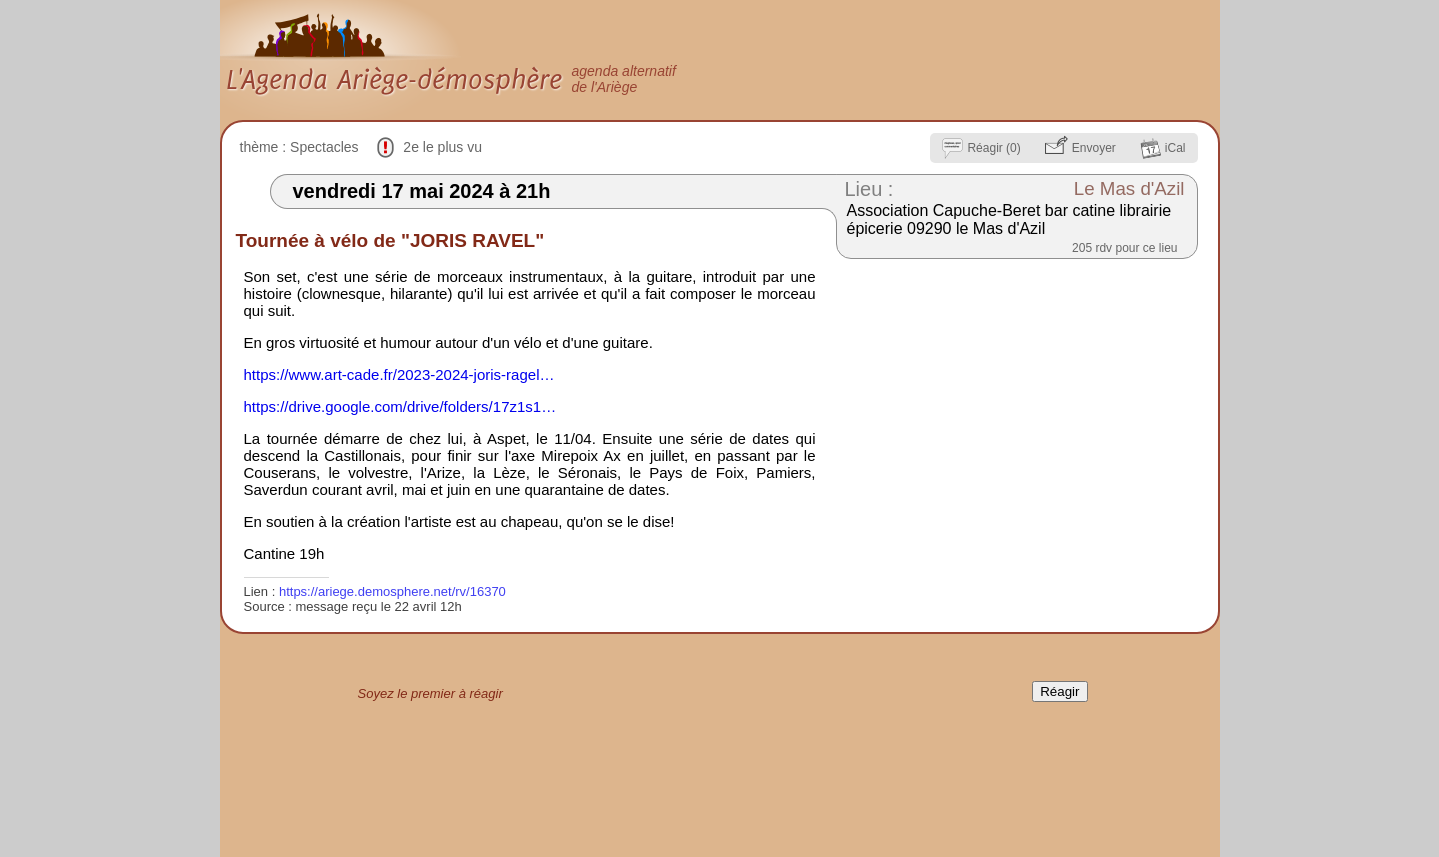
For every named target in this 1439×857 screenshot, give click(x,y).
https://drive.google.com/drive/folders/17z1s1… (400, 406)
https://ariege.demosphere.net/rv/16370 (392, 591)
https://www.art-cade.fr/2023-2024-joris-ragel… (399, 374)
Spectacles (324, 147)
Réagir (1059, 691)
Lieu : (869, 189)
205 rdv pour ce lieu (1124, 248)
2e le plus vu (442, 147)
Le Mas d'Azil (1129, 188)
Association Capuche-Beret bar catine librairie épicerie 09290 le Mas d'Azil (1009, 219)
